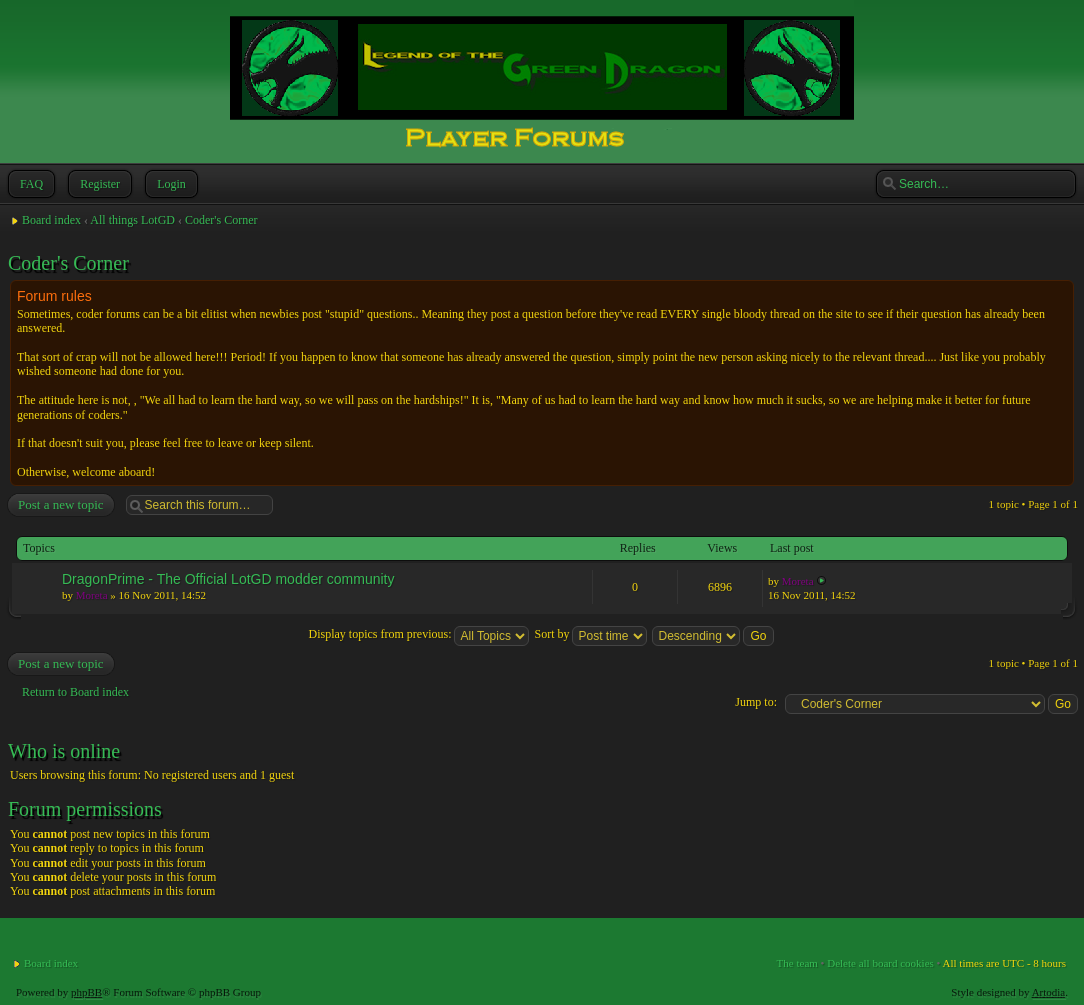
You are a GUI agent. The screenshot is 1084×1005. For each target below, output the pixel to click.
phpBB (86, 992)
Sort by (590, 634)
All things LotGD (132, 220)
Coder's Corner (221, 220)
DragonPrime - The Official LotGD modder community (228, 579)
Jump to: (756, 702)
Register (98, 184)
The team (797, 963)
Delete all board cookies (880, 963)
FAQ (29, 184)
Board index (51, 220)
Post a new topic (60, 505)
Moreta (92, 595)
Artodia (1049, 992)
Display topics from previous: (418, 634)
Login (169, 184)
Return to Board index (75, 692)
